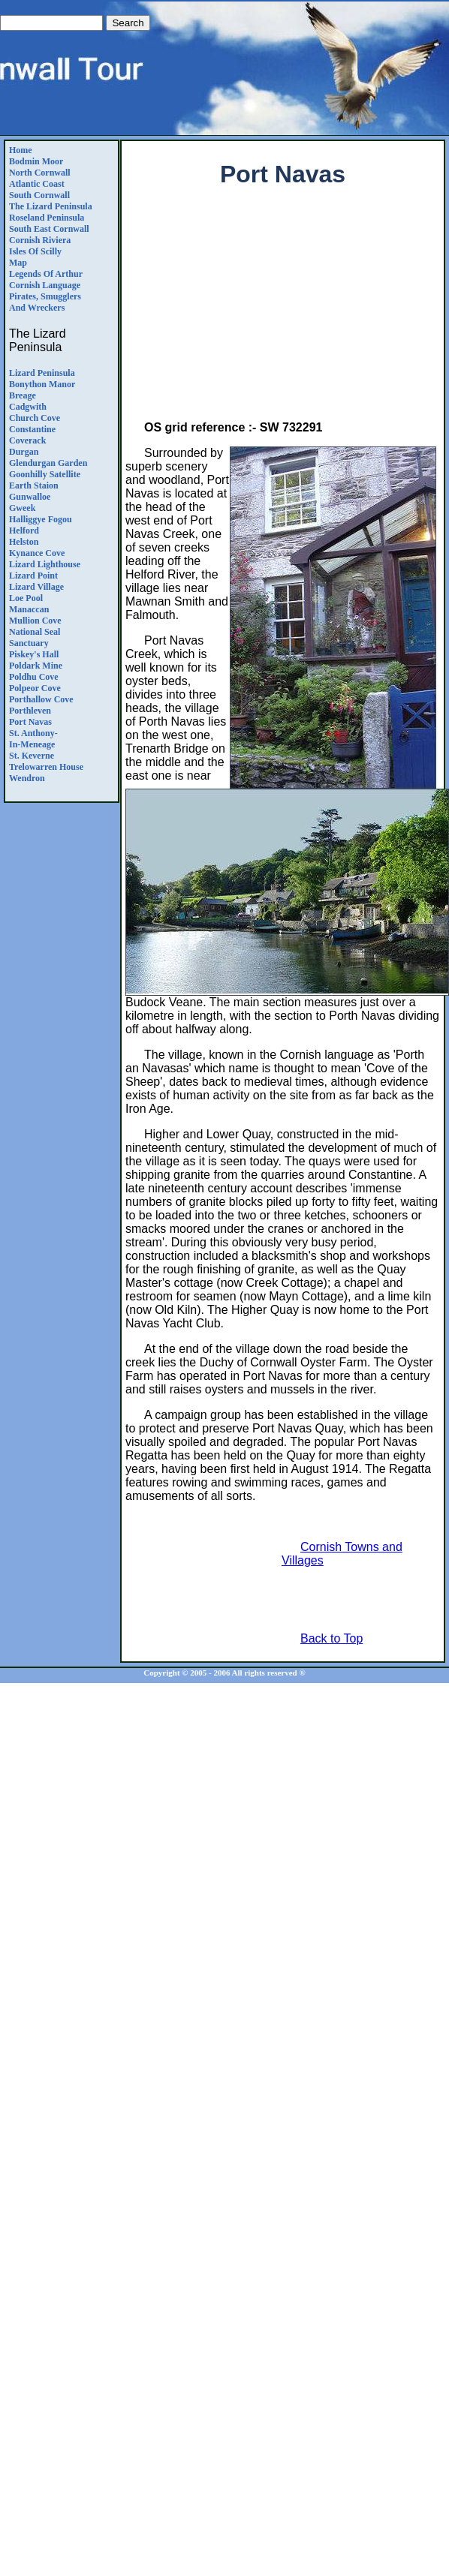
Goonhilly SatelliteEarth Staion (44, 480)
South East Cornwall (49, 229)
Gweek (22, 508)
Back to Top (331, 1638)
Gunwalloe (29, 496)
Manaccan (29, 609)
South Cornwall (39, 195)
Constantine (32, 429)
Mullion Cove (35, 620)
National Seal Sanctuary (34, 637)
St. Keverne (31, 755)
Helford (24, 530)
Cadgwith (28, 406)
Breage (22, 395)
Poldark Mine (35, 665)
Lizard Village (36, 587)
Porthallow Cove (41, 699)
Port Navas (30, 722)
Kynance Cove (37, 553)
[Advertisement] (283, 307)
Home (20, 150)
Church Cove (34, 418)
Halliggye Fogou (40, 519)
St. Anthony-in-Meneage (33, 739)
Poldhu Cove (34, 677)
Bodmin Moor (36, 161)
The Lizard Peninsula (50, 206)
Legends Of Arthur (46, 274)
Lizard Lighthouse (44, 564)
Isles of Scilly (35, 251)
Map (18, 262)
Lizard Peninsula (42, 373)
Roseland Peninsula (46, 217)
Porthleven (30, 710)
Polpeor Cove (35, 688)
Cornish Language (44, 285)
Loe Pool (26, 598)
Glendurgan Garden (48, 463)
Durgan (23, 451)
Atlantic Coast (37, 184)
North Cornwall (40, 172)
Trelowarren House (46, 767)
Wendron (27, 778)
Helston (23, 542)
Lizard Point (33, 575)
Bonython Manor (42, 384)
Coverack (27, 440)
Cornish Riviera (40, 240)
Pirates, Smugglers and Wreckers (45, 302)
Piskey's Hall (34, 654)
